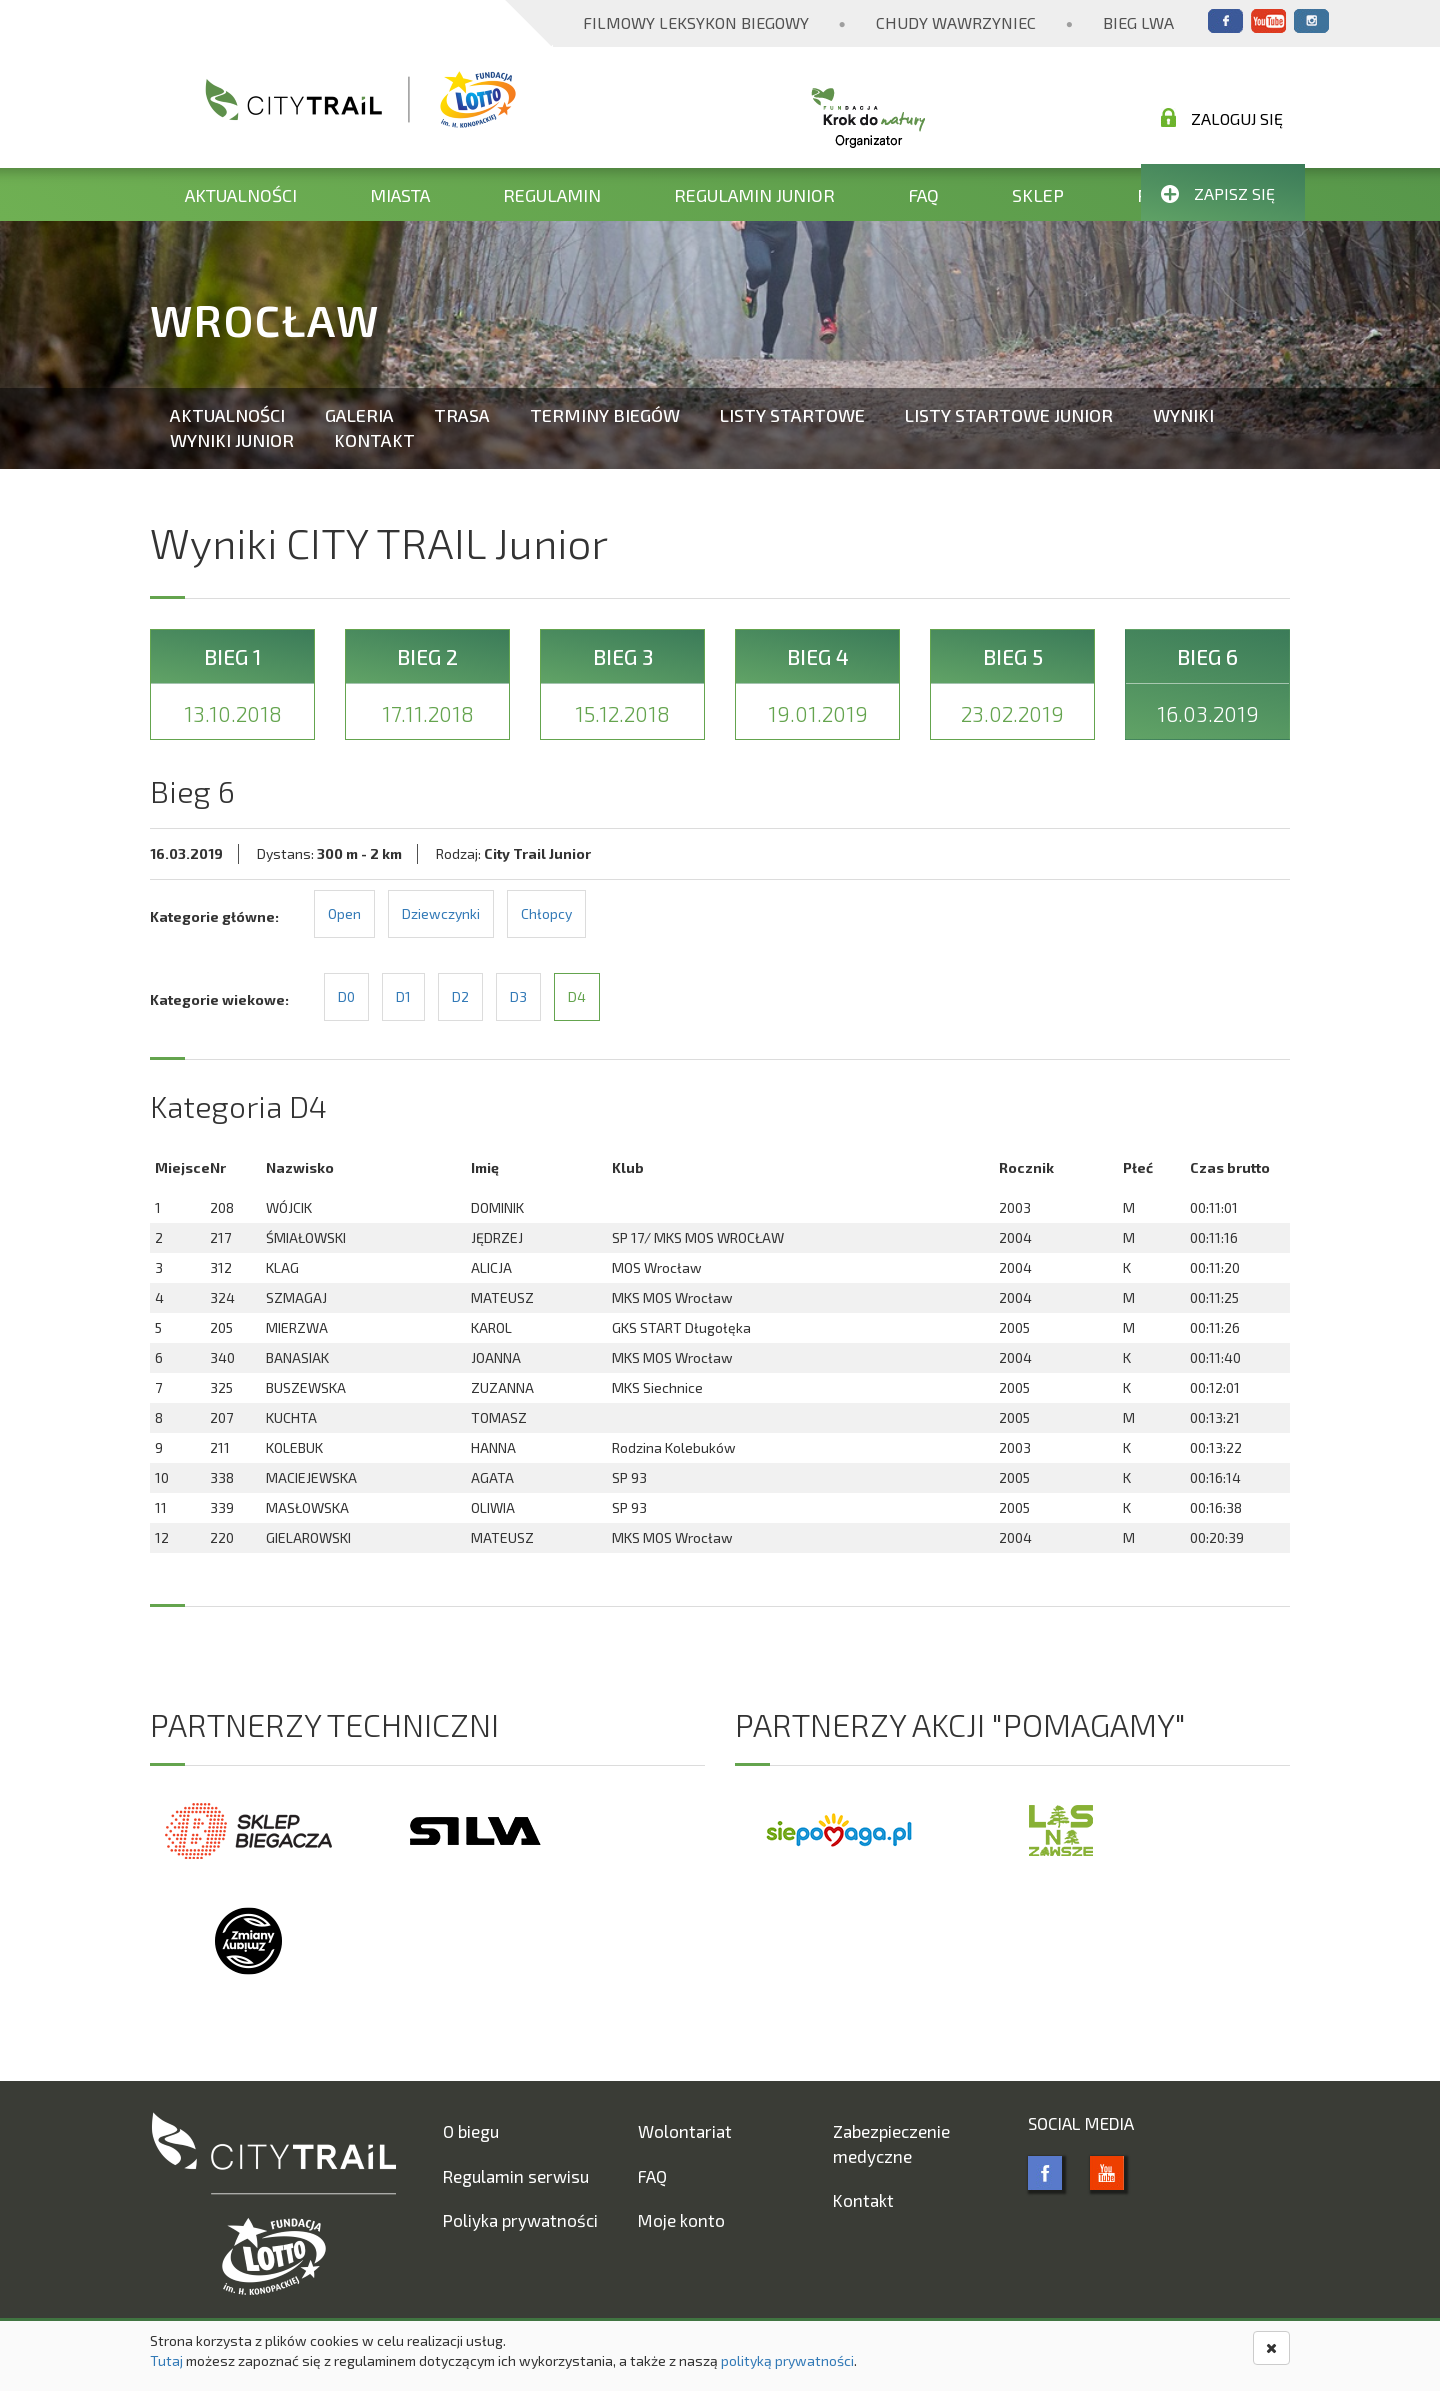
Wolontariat (685, 2131)
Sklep (1038, 195)
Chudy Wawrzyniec (956, 22)
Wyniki (1183, 415)
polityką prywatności (787, 2360)
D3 (518, 996)
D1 (403, 996)
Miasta (400, 195)
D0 (346, 996)
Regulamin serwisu (516, 2176)
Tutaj (166, 2360)
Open (344, 913)
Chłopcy (546, 913)
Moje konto (681, 2220)
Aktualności (241, 195)
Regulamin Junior (754, 195)
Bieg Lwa (1138, 22)
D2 (460, 996)
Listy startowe (792, 415)
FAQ (923, 195)
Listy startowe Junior (1009, 415)
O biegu (471, 2131)
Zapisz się (1218, 193)
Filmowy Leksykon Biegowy (696, 22)
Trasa (462, 415)
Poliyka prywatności (520, 2220)
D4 (577, 996)
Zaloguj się (1222, 118)
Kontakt (374, 440)
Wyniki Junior (232, 440)
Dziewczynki (441, 913)
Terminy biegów (605, 415)
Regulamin (552, 195)
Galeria (359, 415)
